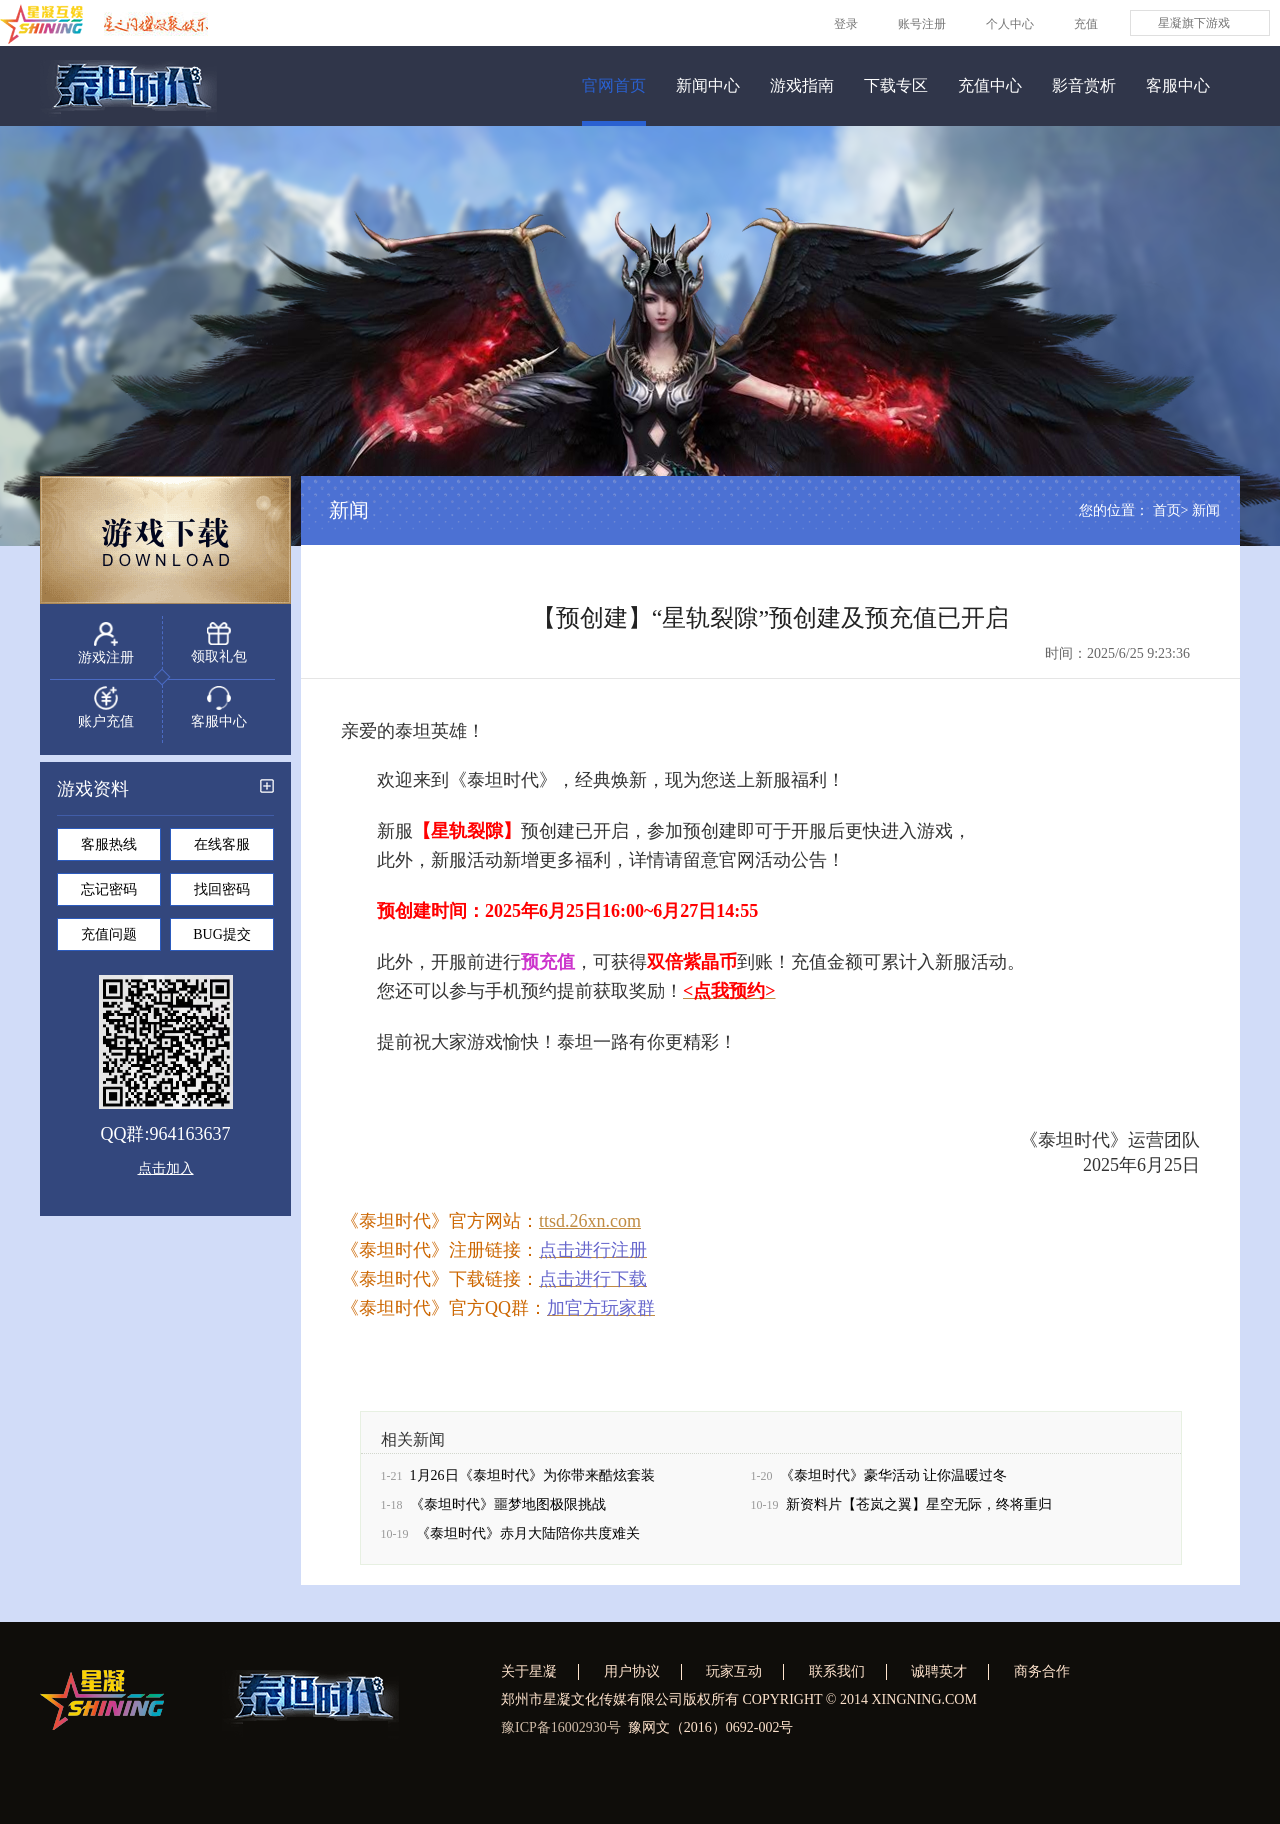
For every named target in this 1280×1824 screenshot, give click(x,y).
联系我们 (837, 1671)
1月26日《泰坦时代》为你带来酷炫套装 (532, 1482)
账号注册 (922, 24)
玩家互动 (734, 1671)
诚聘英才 (939, 1671)
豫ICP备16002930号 (561, 1727)
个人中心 (1010, 24)
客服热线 (109, 850)
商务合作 (1042, 1671)
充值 (1086, 24)
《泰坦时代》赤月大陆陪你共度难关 (528, 1540)
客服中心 (1178, 85)
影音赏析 (1084, 85)
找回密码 (222, 895)
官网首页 (614, 85)
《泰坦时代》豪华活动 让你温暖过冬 (894, 1482)
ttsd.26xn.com (590, 1228)
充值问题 (109, 940)
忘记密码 (109, 895)
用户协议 (632, 1671)
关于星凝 (529, 1671)
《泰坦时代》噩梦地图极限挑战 (508, 1511)
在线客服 (222, 850)
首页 (1167, 517)
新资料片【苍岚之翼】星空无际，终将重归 (919, 1511)
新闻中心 (708, 85)
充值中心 (990, 85)
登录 (846, 24)
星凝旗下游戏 (1194, 23)
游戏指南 (802, 85)
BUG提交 (222, 940)
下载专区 (896, 85)
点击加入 (166, 1174)
